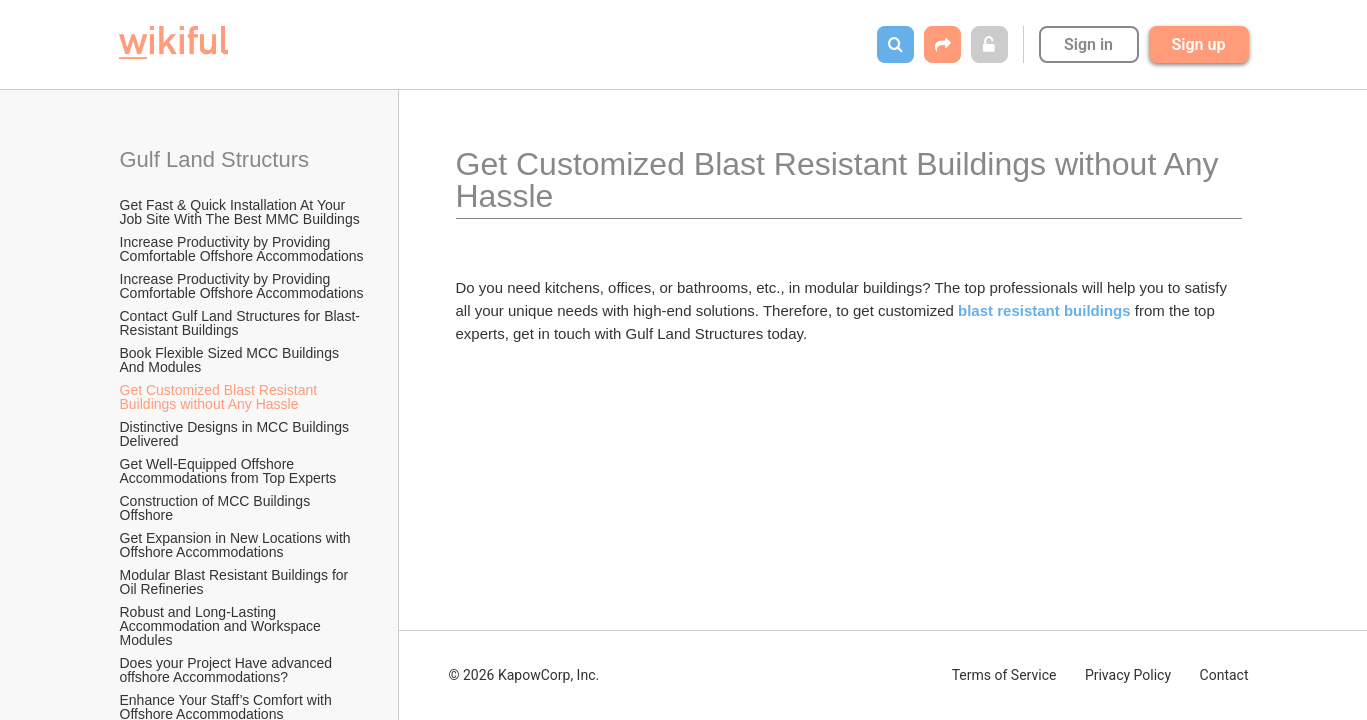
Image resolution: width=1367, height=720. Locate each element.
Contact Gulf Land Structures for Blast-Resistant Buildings (240, 323)
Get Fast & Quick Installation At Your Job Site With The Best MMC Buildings (240, 212)
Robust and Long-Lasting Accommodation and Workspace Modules (222, 626)
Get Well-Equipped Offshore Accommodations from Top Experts (228, 471)
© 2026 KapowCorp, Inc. (524, 675)
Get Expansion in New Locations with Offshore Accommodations (237, 545)
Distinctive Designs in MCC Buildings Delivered (236, 434)
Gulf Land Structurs (215, 159)
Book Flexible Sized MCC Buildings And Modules (231, 360)
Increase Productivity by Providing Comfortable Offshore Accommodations (242, 249)
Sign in (1088, 44)
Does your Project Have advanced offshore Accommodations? (228, 670)
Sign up (1199, 44)
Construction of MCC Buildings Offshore (217, 508)
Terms (1004, 675)
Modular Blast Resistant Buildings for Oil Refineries (236, 582)
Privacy (1128, 675)
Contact (1224, 675)
